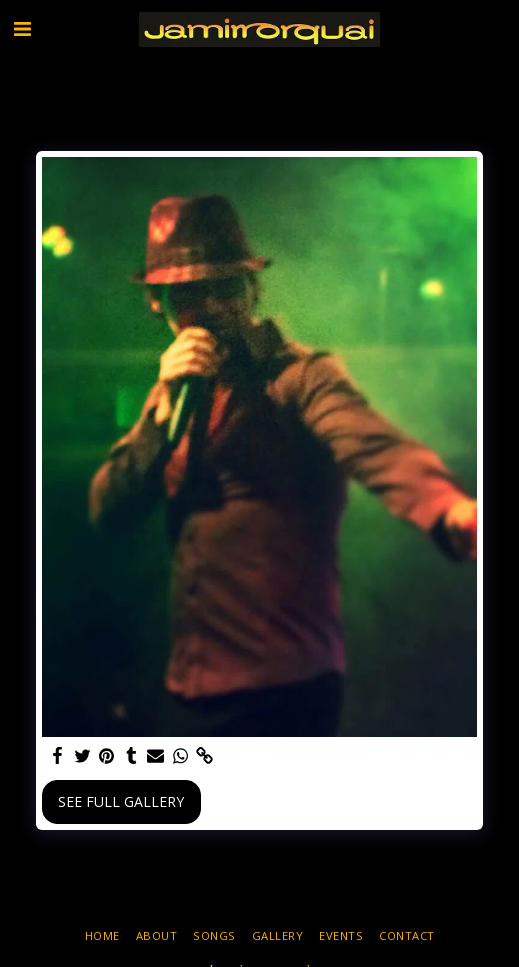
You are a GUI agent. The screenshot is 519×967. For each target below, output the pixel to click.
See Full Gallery (121, 801)
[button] (22, 28)
